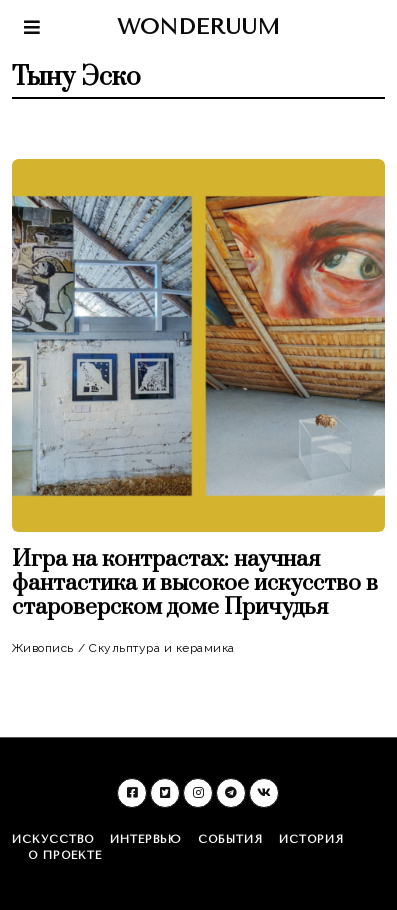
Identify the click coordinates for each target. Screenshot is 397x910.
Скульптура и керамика (162, 648)
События (230, 839)
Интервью (146, 839)
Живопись (43, 648)
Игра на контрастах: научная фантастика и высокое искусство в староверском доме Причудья (195, 583)
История (311, 839)
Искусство (53, 839)
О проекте (65, 855)
